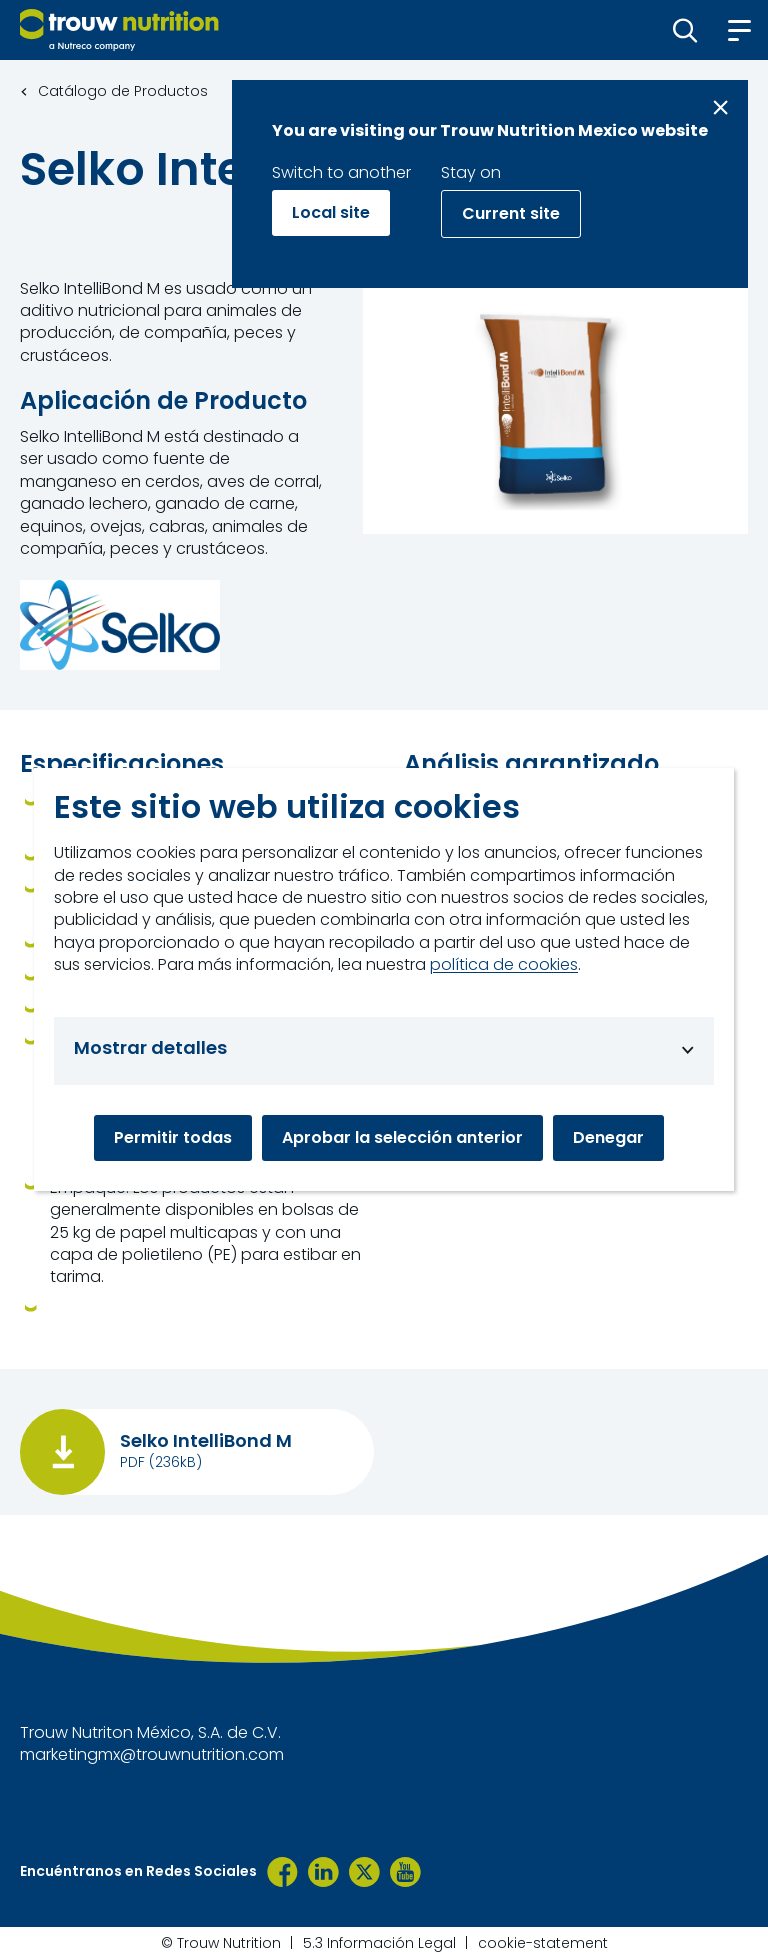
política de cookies (504, 965)
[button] (685, 30)
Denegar (608, 1137)
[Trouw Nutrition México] (282, 1872)
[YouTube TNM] (405, 1872)
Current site (511, 213)
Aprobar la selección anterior (402, 1137)
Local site (331, 212)
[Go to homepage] (119, 30)
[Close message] (720, 107)
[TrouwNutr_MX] (364, 1872)
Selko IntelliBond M (206, 1441)
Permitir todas (173, 1137)
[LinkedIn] (323, 1872)
